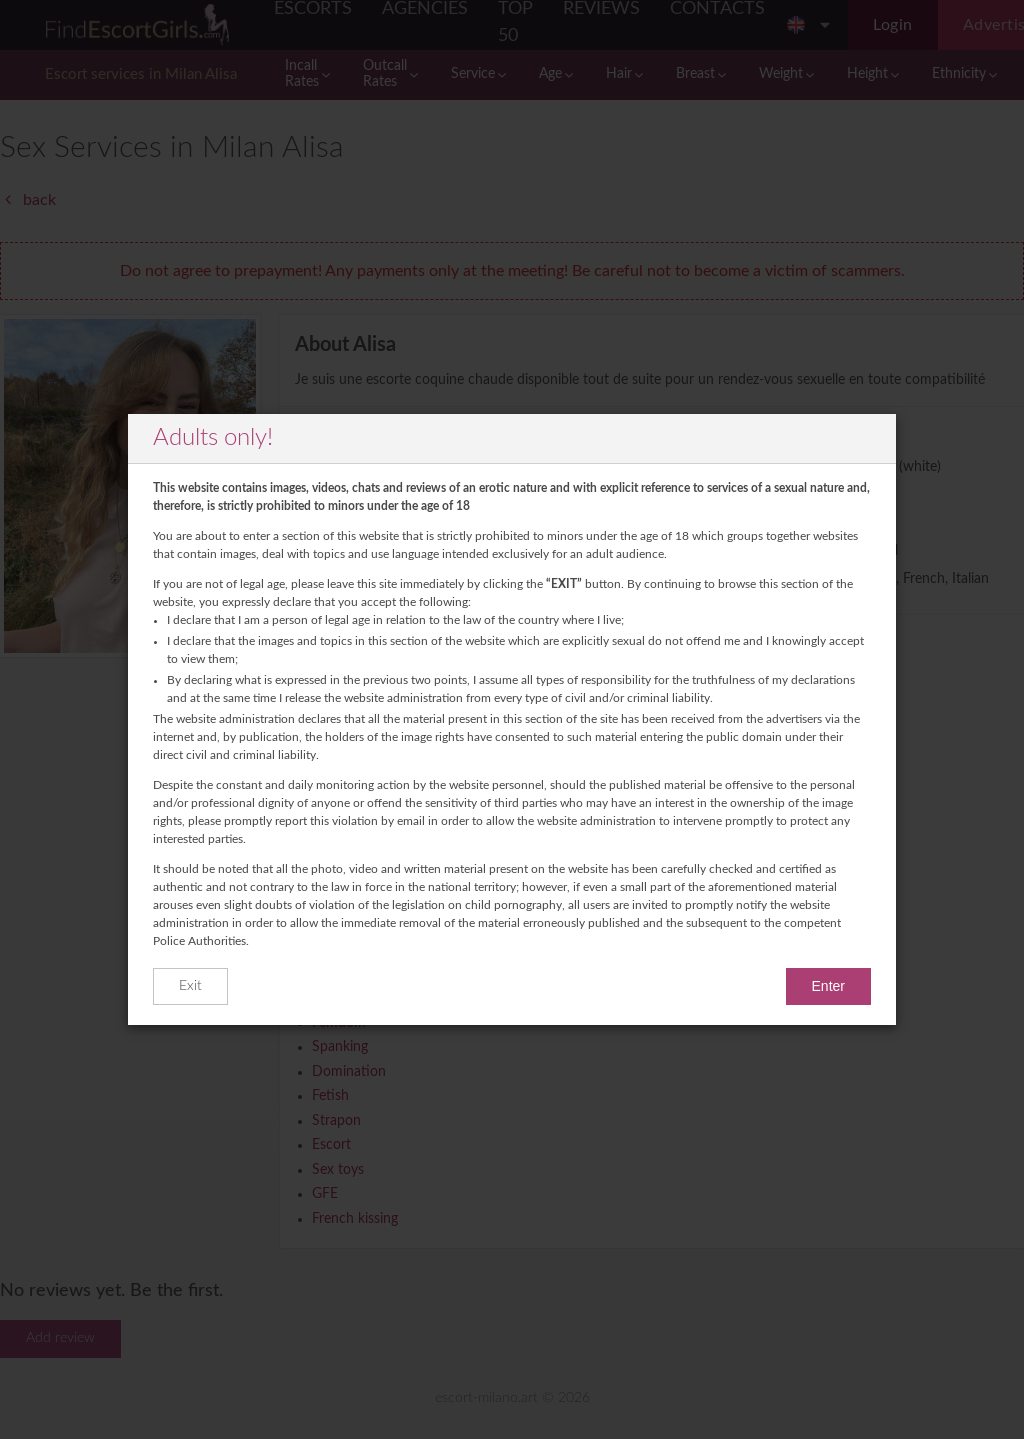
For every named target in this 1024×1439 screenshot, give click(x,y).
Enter (828, 986)
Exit (190, 986)
